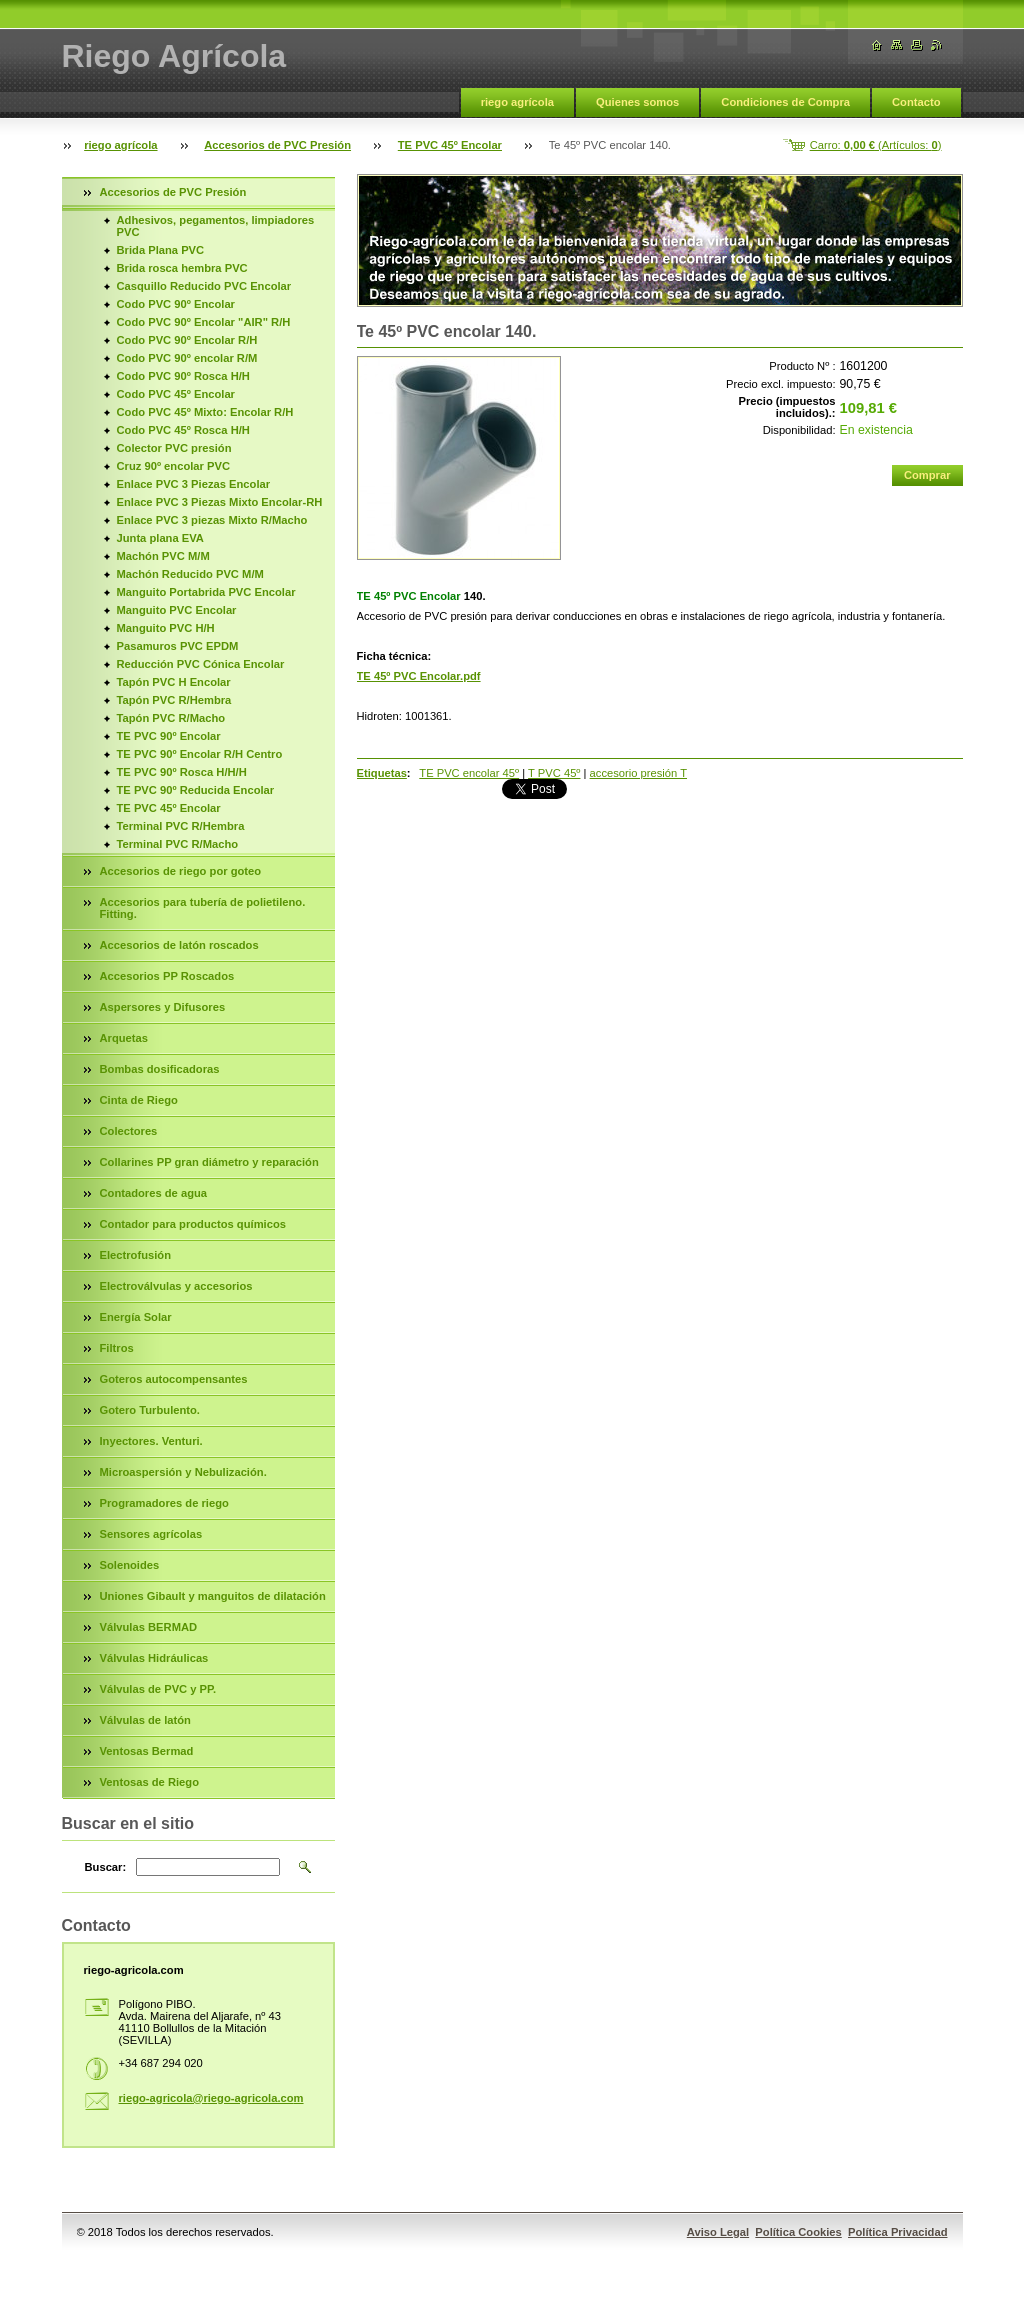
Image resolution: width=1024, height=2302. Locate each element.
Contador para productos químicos (193, 1224)
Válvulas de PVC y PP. (158, 1689)
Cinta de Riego (139, 1100)
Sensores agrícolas (151, 1534)
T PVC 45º (554, 773)
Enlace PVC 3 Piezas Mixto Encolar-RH (220, 502)
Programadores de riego (164, 1503)
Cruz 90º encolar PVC (174, 466)
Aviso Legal (718, 2232)
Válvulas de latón (145, 1720)
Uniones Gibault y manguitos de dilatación (213, 1596)
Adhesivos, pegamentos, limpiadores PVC (216, 226)
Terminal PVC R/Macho (178, 844)
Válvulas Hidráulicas (154, 1658)
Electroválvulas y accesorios (176, 1286)
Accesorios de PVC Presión (277, 145)
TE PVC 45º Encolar (450, 145)
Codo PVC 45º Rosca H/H (183, 430)
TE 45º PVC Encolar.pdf (419, 676)
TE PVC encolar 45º (469, 773)
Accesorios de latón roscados (179, 945)
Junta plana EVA (160, 538)
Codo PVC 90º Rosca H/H (183, 376)
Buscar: (106, 1867)
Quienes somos (637, 102)
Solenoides (130, 1565)
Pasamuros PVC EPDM (178, 646)
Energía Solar (136, 1317)
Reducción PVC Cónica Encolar (201, 664)
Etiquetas (382, 773)
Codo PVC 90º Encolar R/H (187, 340)
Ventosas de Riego (149, 1782)
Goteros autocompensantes (174, 1379)
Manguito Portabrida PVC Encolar (206, 592)
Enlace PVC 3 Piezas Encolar (194, 484)
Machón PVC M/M (163, 556)
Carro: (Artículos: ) (876, 145)
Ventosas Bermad (147, 1751)
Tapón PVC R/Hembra (174, 700)
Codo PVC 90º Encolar (176, 304)
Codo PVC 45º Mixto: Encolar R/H (205, 412)
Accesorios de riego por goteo (181, 871)
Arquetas (124, 1038)
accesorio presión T (638, 773)
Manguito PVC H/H (166, 628)
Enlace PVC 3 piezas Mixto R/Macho (212, 520)
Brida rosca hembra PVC (182, 268)
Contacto (916, 102)
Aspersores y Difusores (163, 1007)
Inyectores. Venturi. (151, 1441)
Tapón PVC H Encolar (174, 682)
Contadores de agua (154, 1193)
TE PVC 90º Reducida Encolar (196, 790)
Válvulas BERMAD (149, 1627)
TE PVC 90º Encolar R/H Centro (200, 754)
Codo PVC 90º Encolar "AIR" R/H (204, 322)
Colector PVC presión (174, 448)
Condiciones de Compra (785, 102)
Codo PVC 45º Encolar (176, 394)
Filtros (117, 1348)
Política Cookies (798, 2232)
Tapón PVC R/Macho (171, 718)
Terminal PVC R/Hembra (181, 826)
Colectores (129, 1131)
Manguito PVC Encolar (177, 610)
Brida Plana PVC (161, 250)
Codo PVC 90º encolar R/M (187, 358)
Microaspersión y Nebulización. (183, 1472)
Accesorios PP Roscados (167, 976)
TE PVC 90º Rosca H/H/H (182, 772)
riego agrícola (517, 102)
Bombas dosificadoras (160, 1069)
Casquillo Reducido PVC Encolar (204, 286)
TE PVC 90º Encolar (169, 736)
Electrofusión (135, 1255)
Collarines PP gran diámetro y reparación (209, 1162)
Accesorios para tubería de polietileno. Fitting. (203, 908)
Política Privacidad (898, 2232)
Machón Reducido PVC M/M (190, 574)
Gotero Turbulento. (150, 1410)
